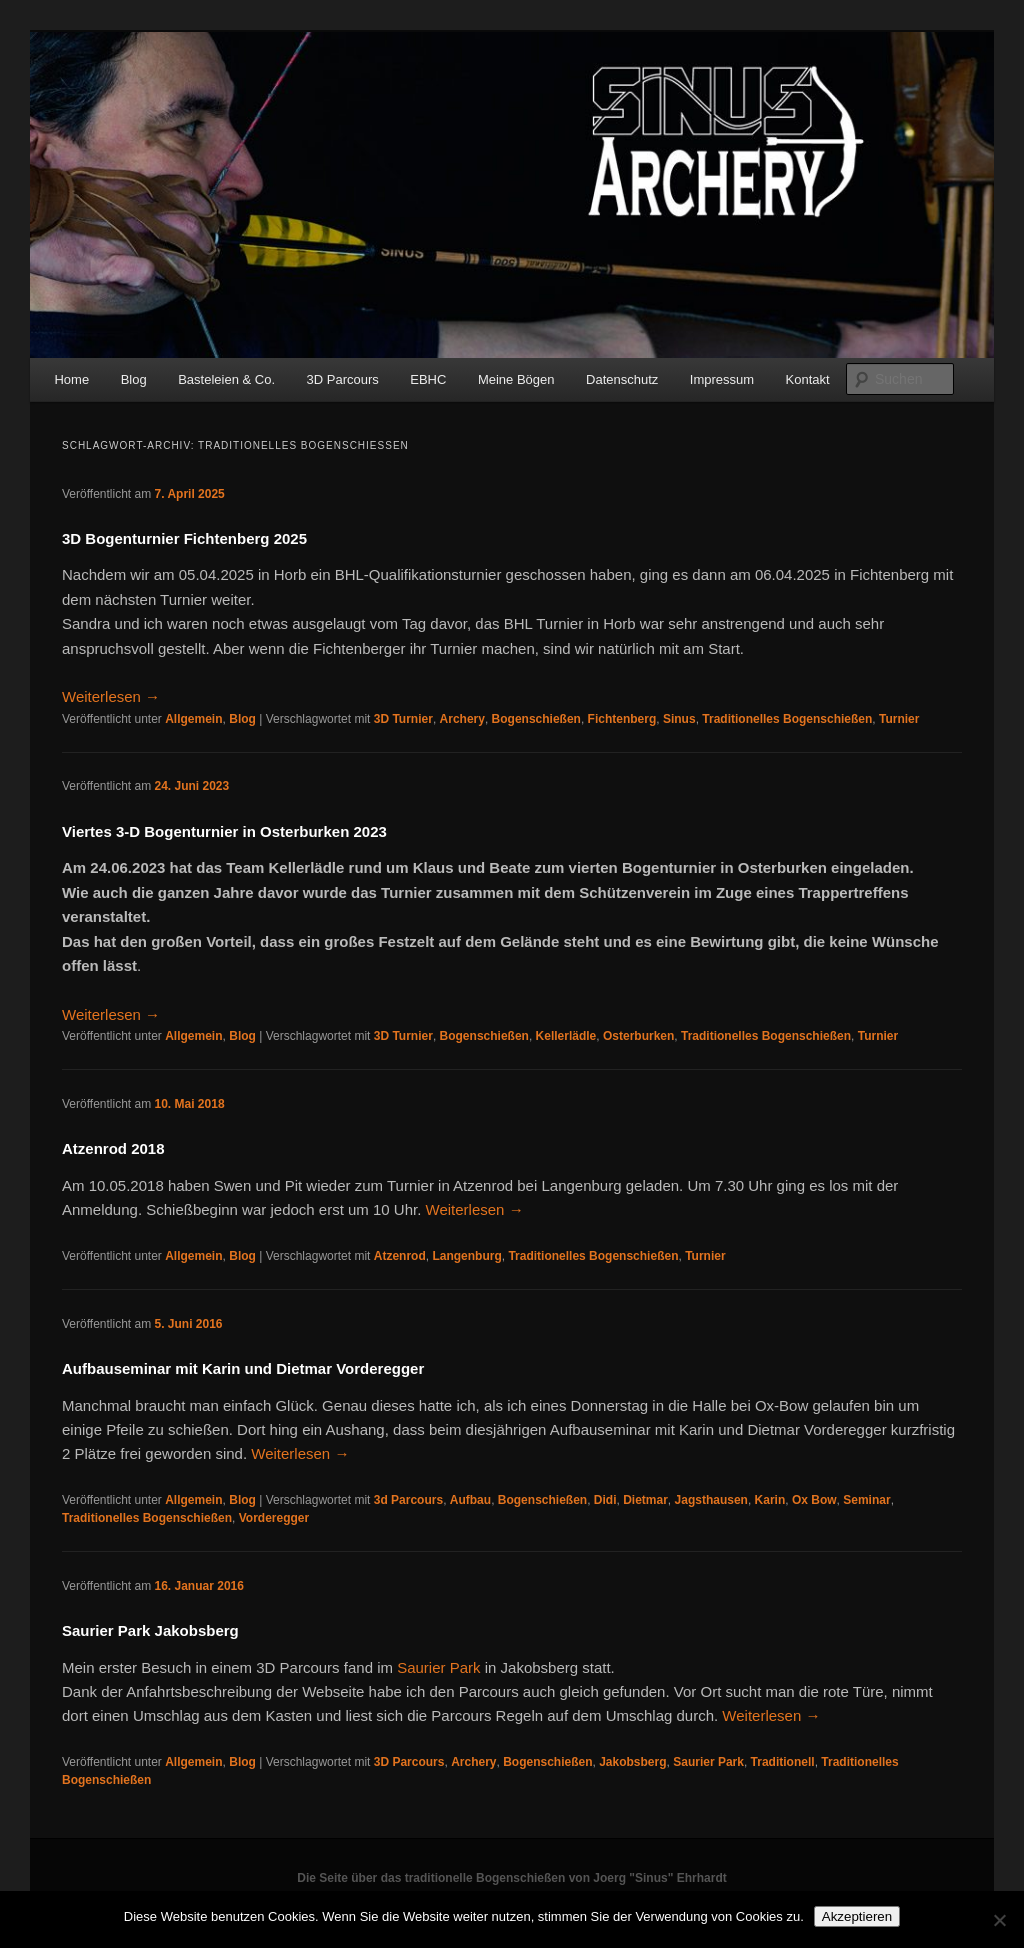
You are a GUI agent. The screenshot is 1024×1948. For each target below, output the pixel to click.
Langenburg (466, 1256)
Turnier (899, 719)
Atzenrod (400, 1256)
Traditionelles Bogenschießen (787, 719)
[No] (999, 1920)
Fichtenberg (622, 719)
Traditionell (783, 1762)
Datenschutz (622, 379)
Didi (605, 1500)
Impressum (722, 379)
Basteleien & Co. (226, 379)
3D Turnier (403, 719)
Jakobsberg (632, 1762)
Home (71, 379)
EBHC (428, 379)
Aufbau (470, 1500)
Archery (462, 719)
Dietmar (645, 1500)
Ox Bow (814, 1500)
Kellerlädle (566, 1036)
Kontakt (808, 379)
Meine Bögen (516, 379)
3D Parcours (343, 379)
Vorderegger (274, 1518)
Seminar (866, 1500)
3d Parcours (408, 1500)
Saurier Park (438, 1667)
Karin (770, 1500)
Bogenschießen (536, 719)
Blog (134, 379)
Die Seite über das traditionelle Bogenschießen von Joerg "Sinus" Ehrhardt (511, 1878)
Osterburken (638, 1036)
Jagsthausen (711, 1500)
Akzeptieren (857, 1916)
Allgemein (193, 719)
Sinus (679, 719)
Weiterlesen (111, 696)
